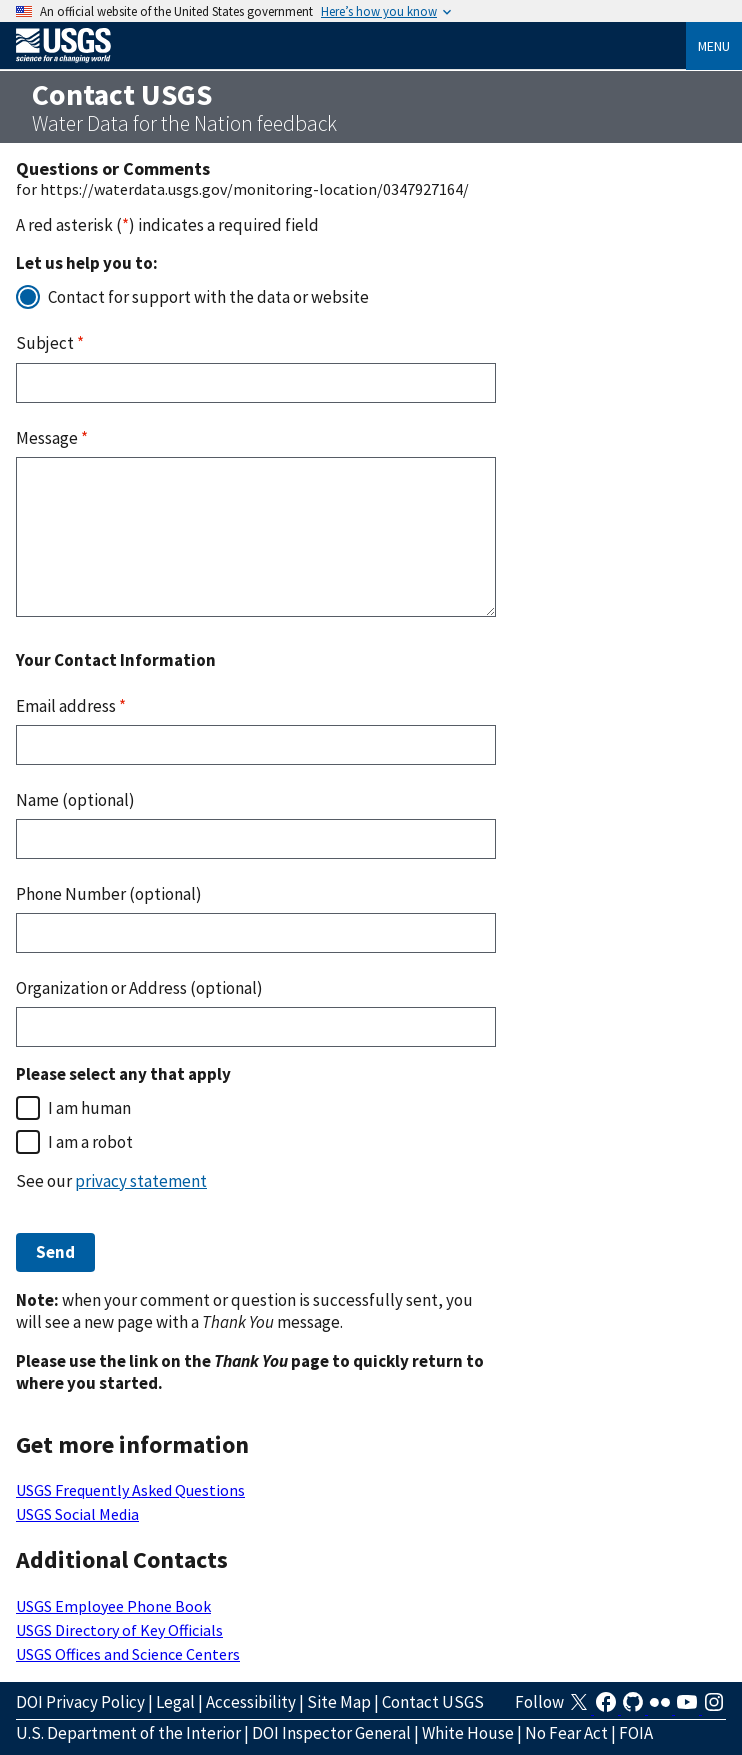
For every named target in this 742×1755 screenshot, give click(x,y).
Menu (714, 46)
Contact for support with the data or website (208, 297)
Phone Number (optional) (109, 894)
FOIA (636, 1733)
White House (468, 1733)
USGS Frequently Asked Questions (130, 1490)
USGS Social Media (77, 1514)
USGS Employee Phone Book (113, 1606)
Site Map (339, 1702)
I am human (89, 1108)
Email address (71, 706)
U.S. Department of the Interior (128, 1733)
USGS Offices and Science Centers (128, 1654)
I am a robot (90, 1142)
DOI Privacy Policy (80, 1702)
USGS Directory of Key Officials (119, 1630)
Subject (50, 343)
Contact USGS (433, 1702)
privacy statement (141, 1181)
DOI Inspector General (331, 1733)
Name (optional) (75, 800)
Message (52, 438)
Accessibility (251, 1702)
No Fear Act (566, 1733)
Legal (175, 1702)
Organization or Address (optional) (139, 988)
